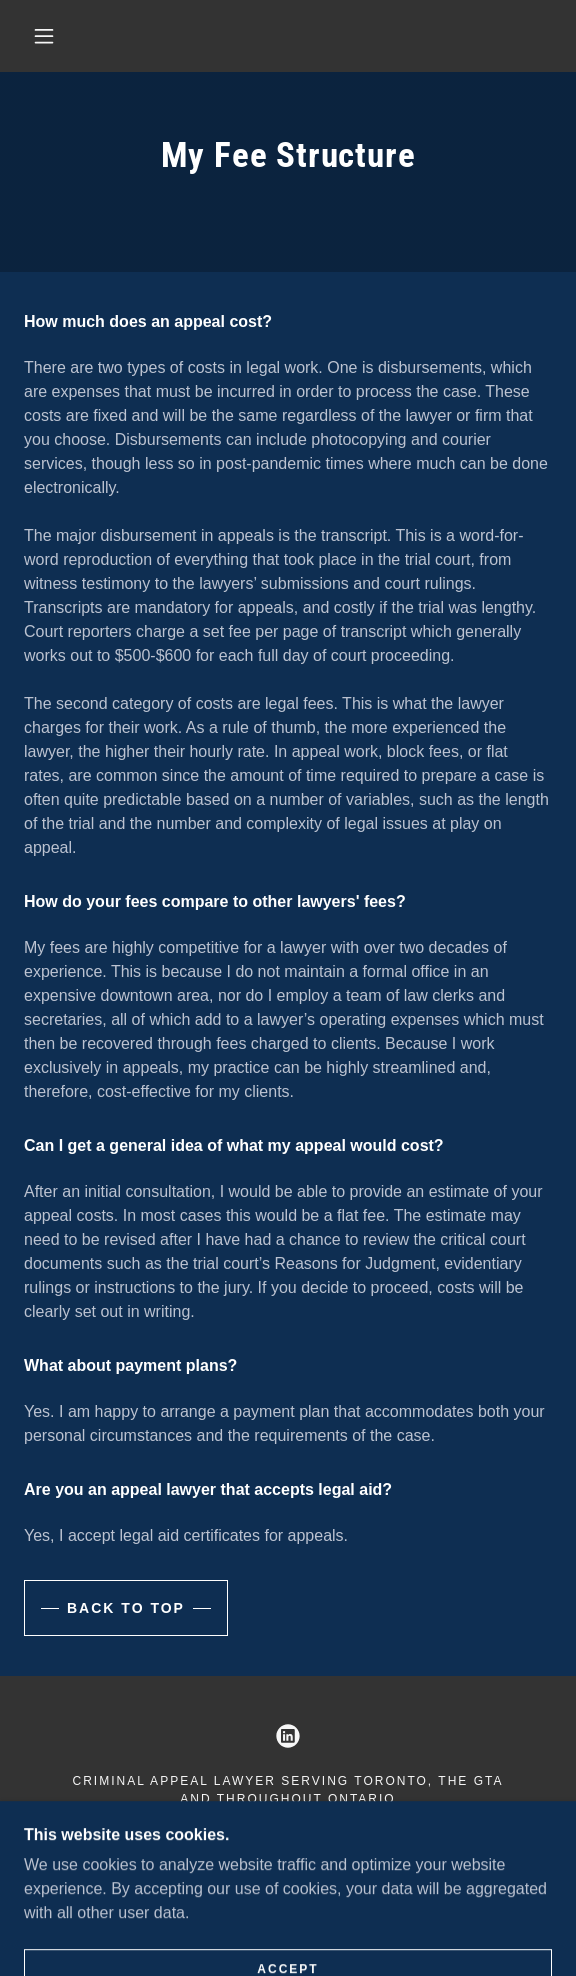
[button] (50, 36)
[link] (288, 1736)
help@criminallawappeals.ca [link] (369, 1833)
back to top (126, 1608)
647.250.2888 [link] (128, 1833)
